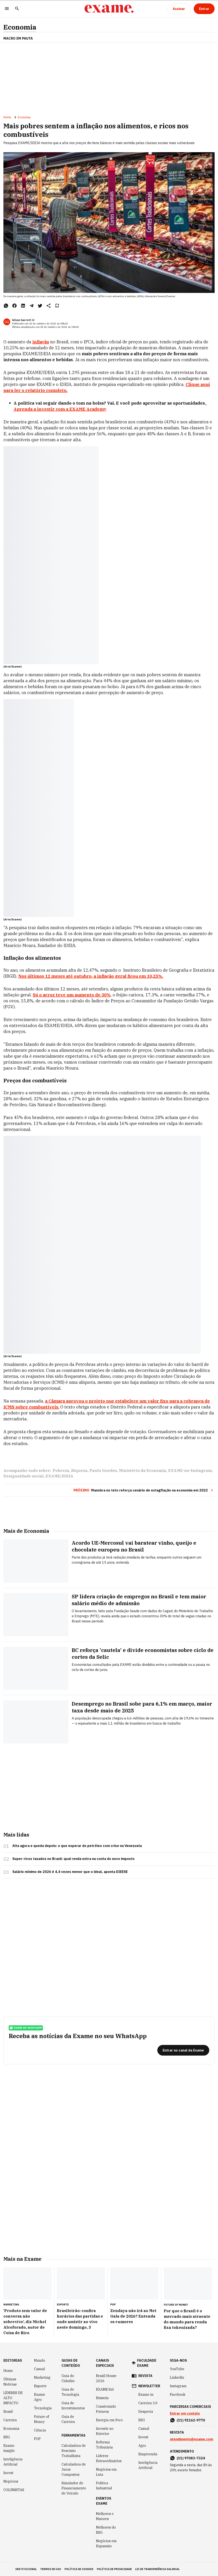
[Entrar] (204, 8)
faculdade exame (146, 2363)
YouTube (177, 2369)
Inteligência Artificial (13, 2461)
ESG (6, 2437)
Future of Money (41, 2419)
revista (145, 2376)
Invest (8, 2473)
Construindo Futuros (106, 2409)
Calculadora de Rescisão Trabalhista (74, 2450)
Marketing (42, 2377)
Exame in (145, 2394)
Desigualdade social (23, 1476)
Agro (142, 2445)
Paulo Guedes (103, 1470)
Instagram (178, 2386)
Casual (39, 2369)
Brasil (8, 2411)
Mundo (39, 2360)
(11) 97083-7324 (191, 2458)
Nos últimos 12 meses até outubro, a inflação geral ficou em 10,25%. (90, 976)
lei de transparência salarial (157, 2569)
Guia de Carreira (68, 2419)
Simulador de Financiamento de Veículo (74, 2488)
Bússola (102, 2398)
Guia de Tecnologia (70, 2392)
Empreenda (147, 2454)
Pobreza (61, 1470)
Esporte (40, 2386)
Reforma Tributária (104, 2444)
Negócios (10, 2481)
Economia (19, 27)
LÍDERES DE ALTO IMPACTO (13, 2398)
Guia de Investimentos (73, 2405)
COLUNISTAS (13, 2490)
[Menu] (6, 9)
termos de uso (50, 2569)
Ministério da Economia (142, 1470)
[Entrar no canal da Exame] (183, 2050)
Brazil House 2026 (106, 2378)
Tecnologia (43, 2408)
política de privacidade (114, 2569)
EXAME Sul (105, 2389)
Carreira (10, 2420)
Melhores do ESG (106, 2529)
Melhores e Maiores (105, 2516)
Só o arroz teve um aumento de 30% (71, 995)
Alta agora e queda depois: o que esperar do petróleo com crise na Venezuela (77, 1846)
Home (7, 117)
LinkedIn (177, 2377)
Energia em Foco (109, 2420)
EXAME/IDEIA (59, 1476)
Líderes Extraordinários (109, 2458)
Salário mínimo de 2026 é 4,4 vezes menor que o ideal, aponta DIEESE (70, 1872)
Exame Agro (39, 2397)
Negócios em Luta (106, 2472)
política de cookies (79, 2569)
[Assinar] (178, 8)
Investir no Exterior (104, 2431)
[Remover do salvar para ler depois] (57, 305)
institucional (26, 2569)
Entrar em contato (185, 2413)
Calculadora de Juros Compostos (74, 2469)
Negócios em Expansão (106, 2543)
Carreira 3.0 (148, 2403)
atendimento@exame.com (191, 2439)
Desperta (145, 2411)
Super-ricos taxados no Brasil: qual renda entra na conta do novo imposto (73, 1859)
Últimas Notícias (10, 2381)
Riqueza (79, 1470)
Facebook (177, 2394)
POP (37, 2439)
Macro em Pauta (18, 38)
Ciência (40, 2430)
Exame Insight (9, 2448)
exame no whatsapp (26, 2028)
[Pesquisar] (17, 9)
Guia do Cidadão (68, 2378)
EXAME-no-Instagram (190, 1470)
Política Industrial (104, 2485)
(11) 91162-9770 (191, 2420)
